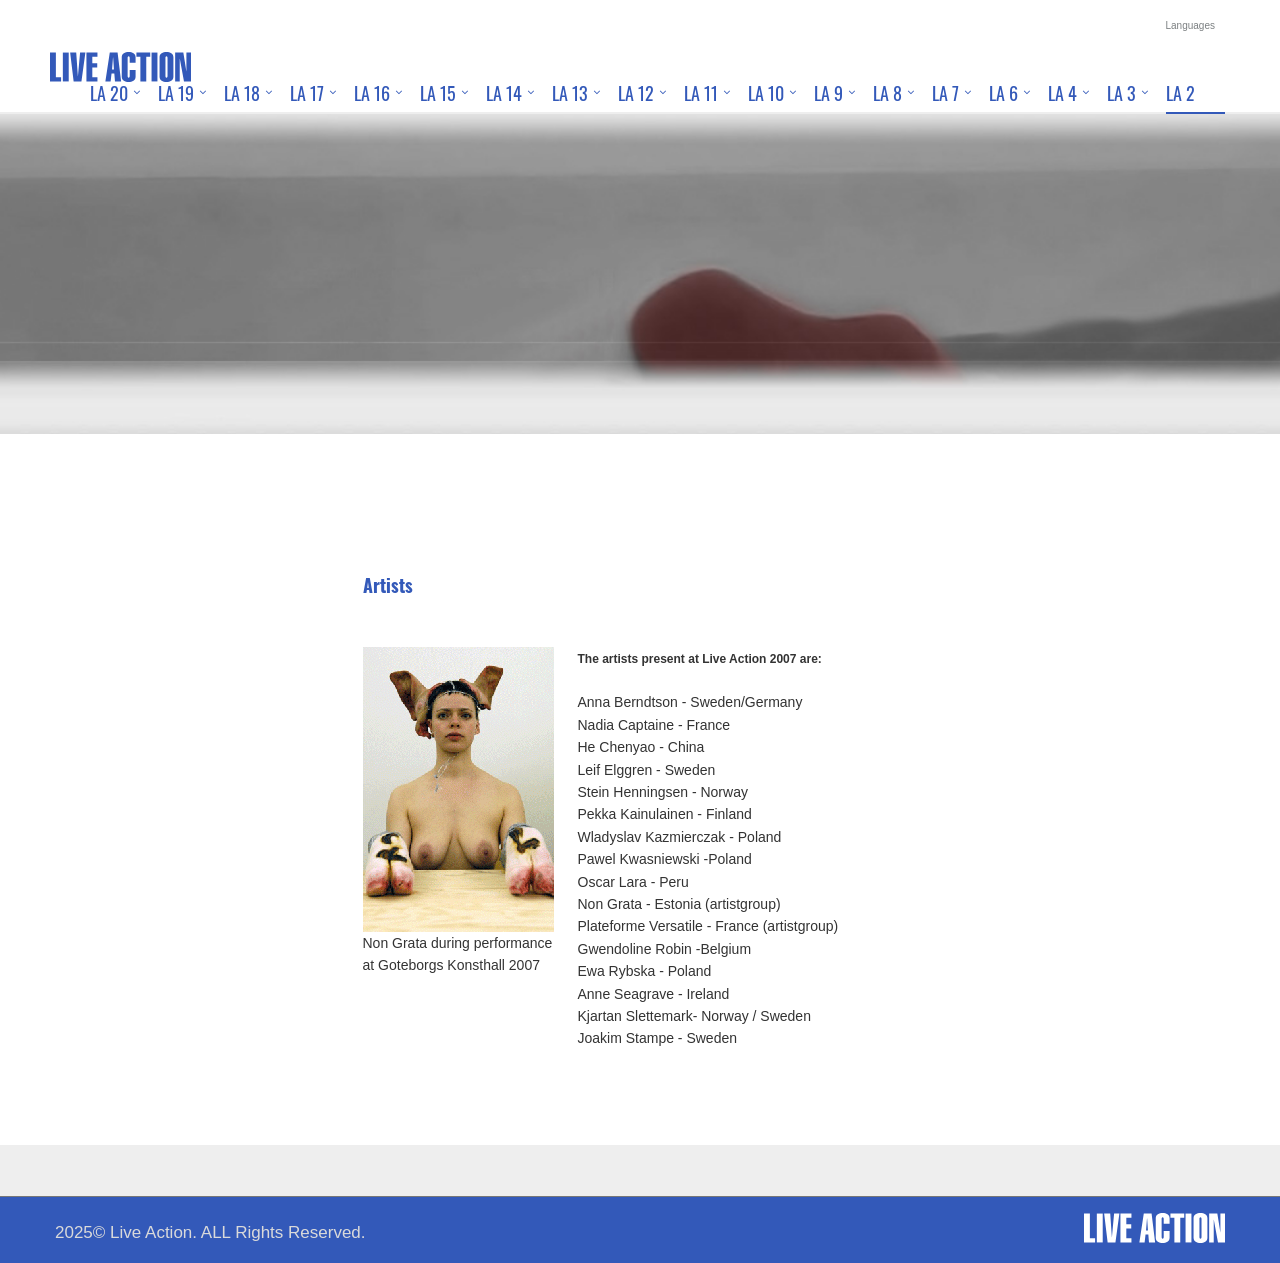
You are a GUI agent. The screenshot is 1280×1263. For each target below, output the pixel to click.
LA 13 (570, 93)
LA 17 (307, 93)
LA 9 (828, 93)
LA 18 (242, 93)
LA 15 (438, 93)
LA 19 (176, 93)
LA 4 (1062, 93)
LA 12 (636, 93)
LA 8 (887, 93)
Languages (1191, 25)
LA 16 (372, 93)
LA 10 (766, 93)
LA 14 (504, 93)
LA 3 (1121, 93)
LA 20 (109, 93)
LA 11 (701, 93)
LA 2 (1180, 93)
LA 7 (945, 93)
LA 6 (1003, 93)
